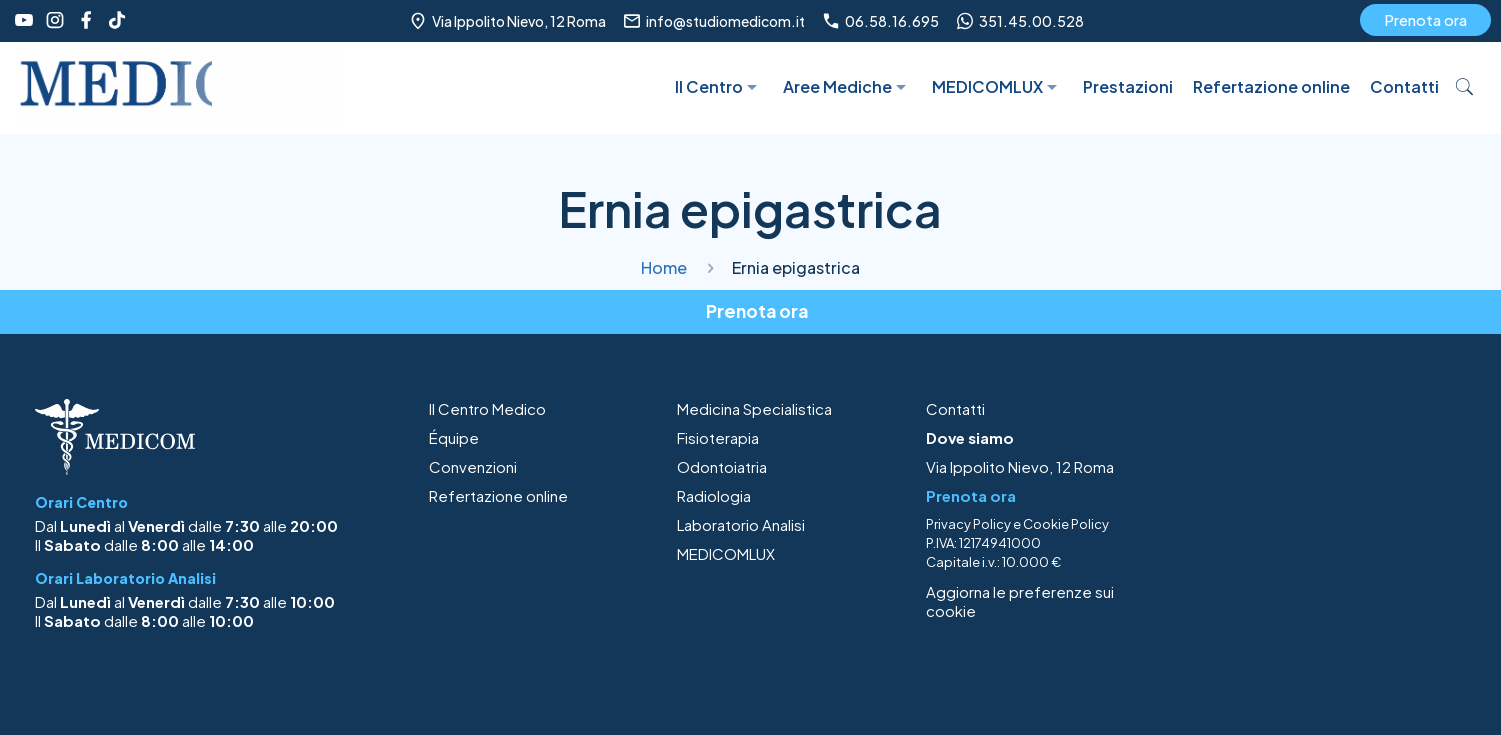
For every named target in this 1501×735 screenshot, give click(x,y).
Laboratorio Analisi (741, 524)
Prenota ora (1425, 19)
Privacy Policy (968, 524)
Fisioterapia (718, 437)
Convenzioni (473, 466)
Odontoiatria (722, 466)
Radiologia (714, 495)
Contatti (955, 408)
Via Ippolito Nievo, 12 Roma (1020, 466)
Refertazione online (498, 495)
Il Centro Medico (487, 408)
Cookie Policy (1066, 524)
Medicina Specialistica (754, 408)
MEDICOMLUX (726, 553)
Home (664, 267)
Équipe (454, 437)
